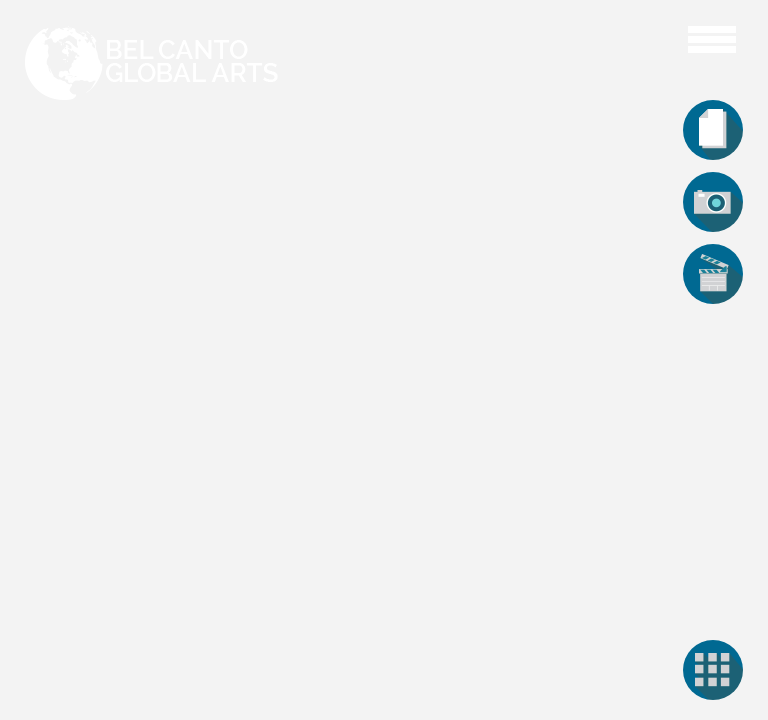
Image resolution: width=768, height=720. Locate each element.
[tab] (713, 130)
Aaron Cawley (646, 36)
